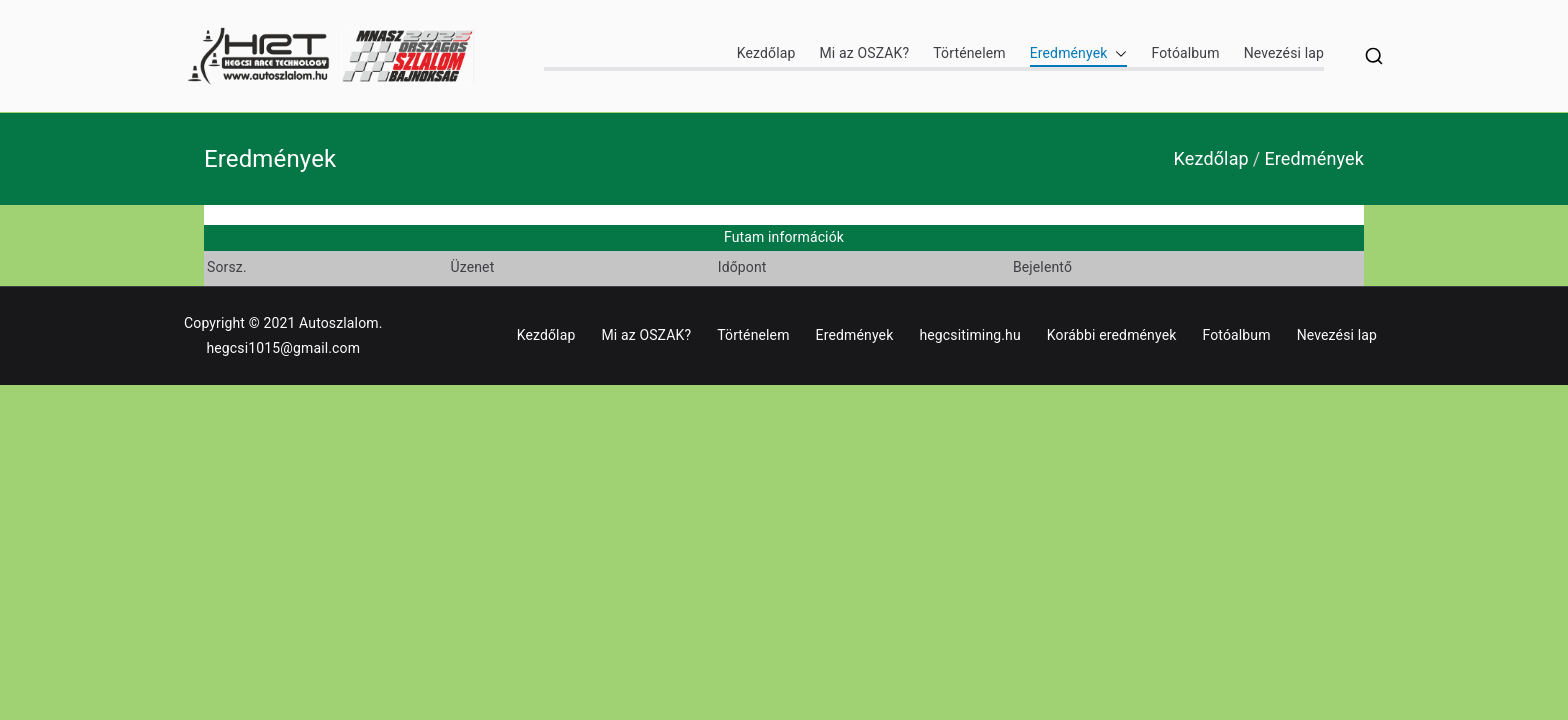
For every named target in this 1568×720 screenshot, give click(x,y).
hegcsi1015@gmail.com (283, 348)
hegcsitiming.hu (969, 335)
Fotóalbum (1185, 53)
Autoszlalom (339, 323)
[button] (1117, 53)
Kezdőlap (766, 53)
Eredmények (1079, 53)
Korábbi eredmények (1112, 335)
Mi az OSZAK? (864, 53)
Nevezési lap (1284, 53)
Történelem (969, 53)
